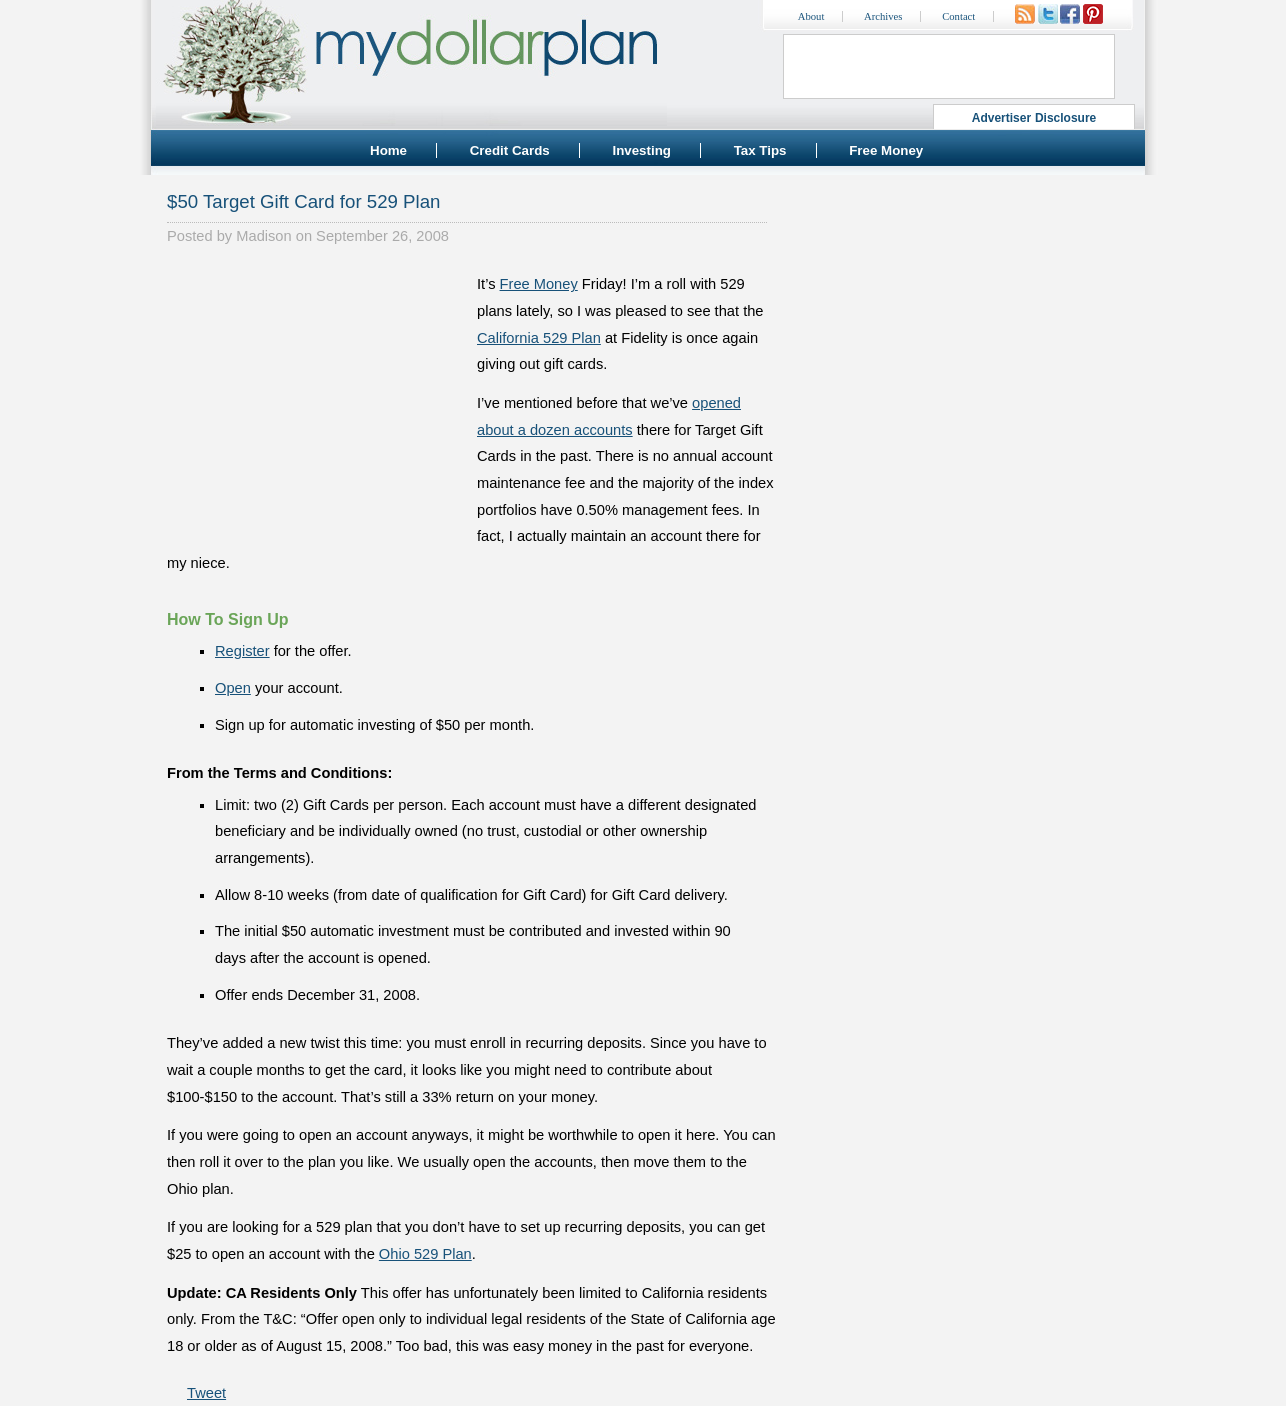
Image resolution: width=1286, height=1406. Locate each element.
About (811, 16)
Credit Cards (510, 150)
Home (388, 150)
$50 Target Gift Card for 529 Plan (303, 201)
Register (242, 651)
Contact (958, 16)
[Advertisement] (317, 396)
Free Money (886, 150)
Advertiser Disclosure (1034, 118)
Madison (263, 236)
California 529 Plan (539, 338)
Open (233, 688)
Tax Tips (760, 150)
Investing (641, 150)
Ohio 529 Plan (425, 1254)
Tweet (206, 1393)
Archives (883, 16)
